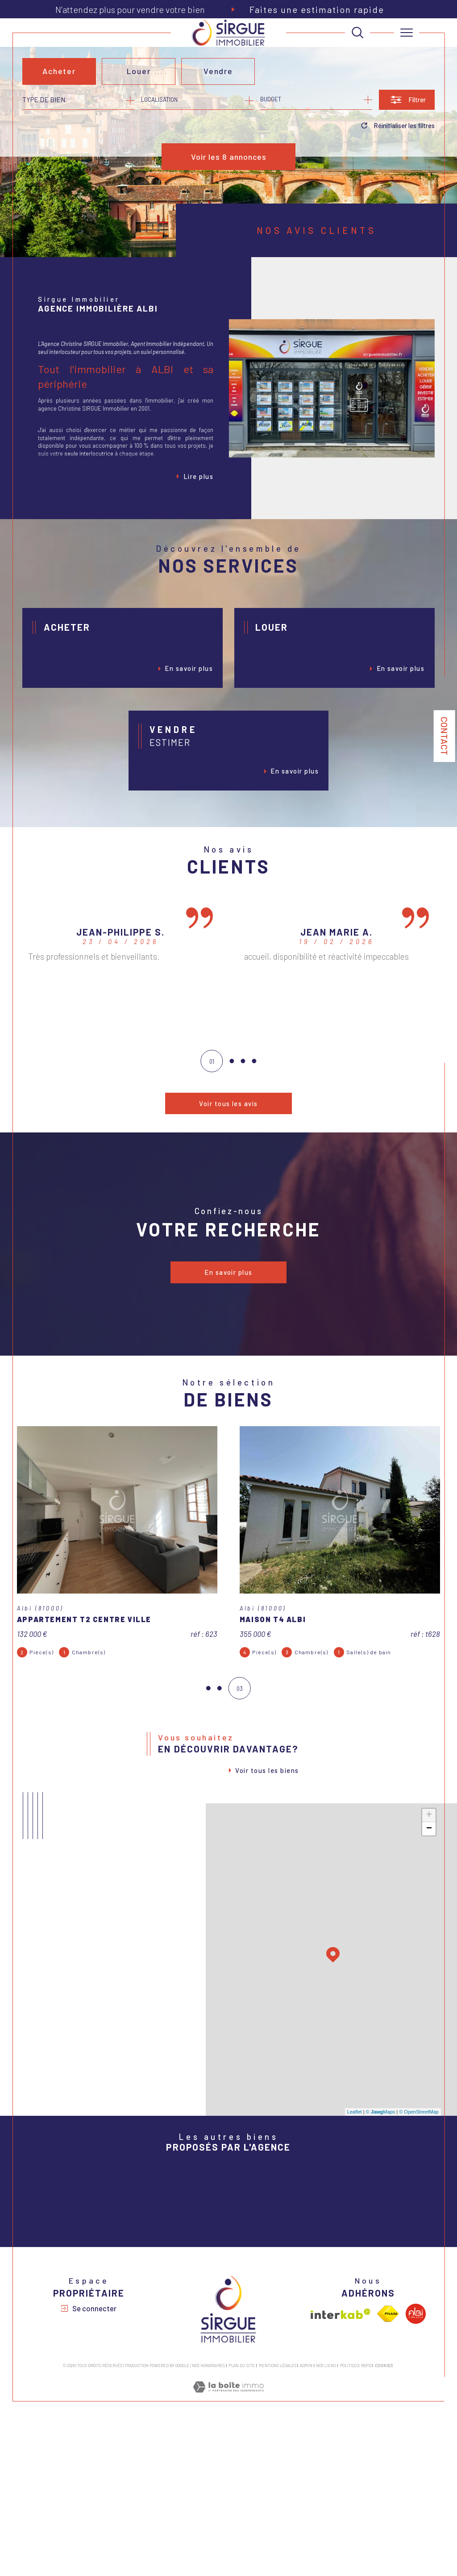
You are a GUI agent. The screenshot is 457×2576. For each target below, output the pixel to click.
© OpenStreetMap (419, 2188)
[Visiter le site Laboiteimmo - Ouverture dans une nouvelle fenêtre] (228, 2549)
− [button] (429, 1904)
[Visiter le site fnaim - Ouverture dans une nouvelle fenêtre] (388, 2467)
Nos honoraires (208, 2518)
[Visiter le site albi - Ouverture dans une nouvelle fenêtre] (416, 2467)
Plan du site (241, 2518)
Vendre (219, 71)
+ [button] (429, 1891)
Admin (306, 2518)
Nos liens (326, 2518)
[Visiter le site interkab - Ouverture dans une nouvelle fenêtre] (340, 2466)
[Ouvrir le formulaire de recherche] (407, 100)
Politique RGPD (355, 2518)
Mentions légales (277, 2518)
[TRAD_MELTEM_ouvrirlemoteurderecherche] (357, 32)
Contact (444, 736)
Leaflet (354, 2188)
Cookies (384, 2518)
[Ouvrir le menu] (406, 32)
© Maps (380, 2188)
